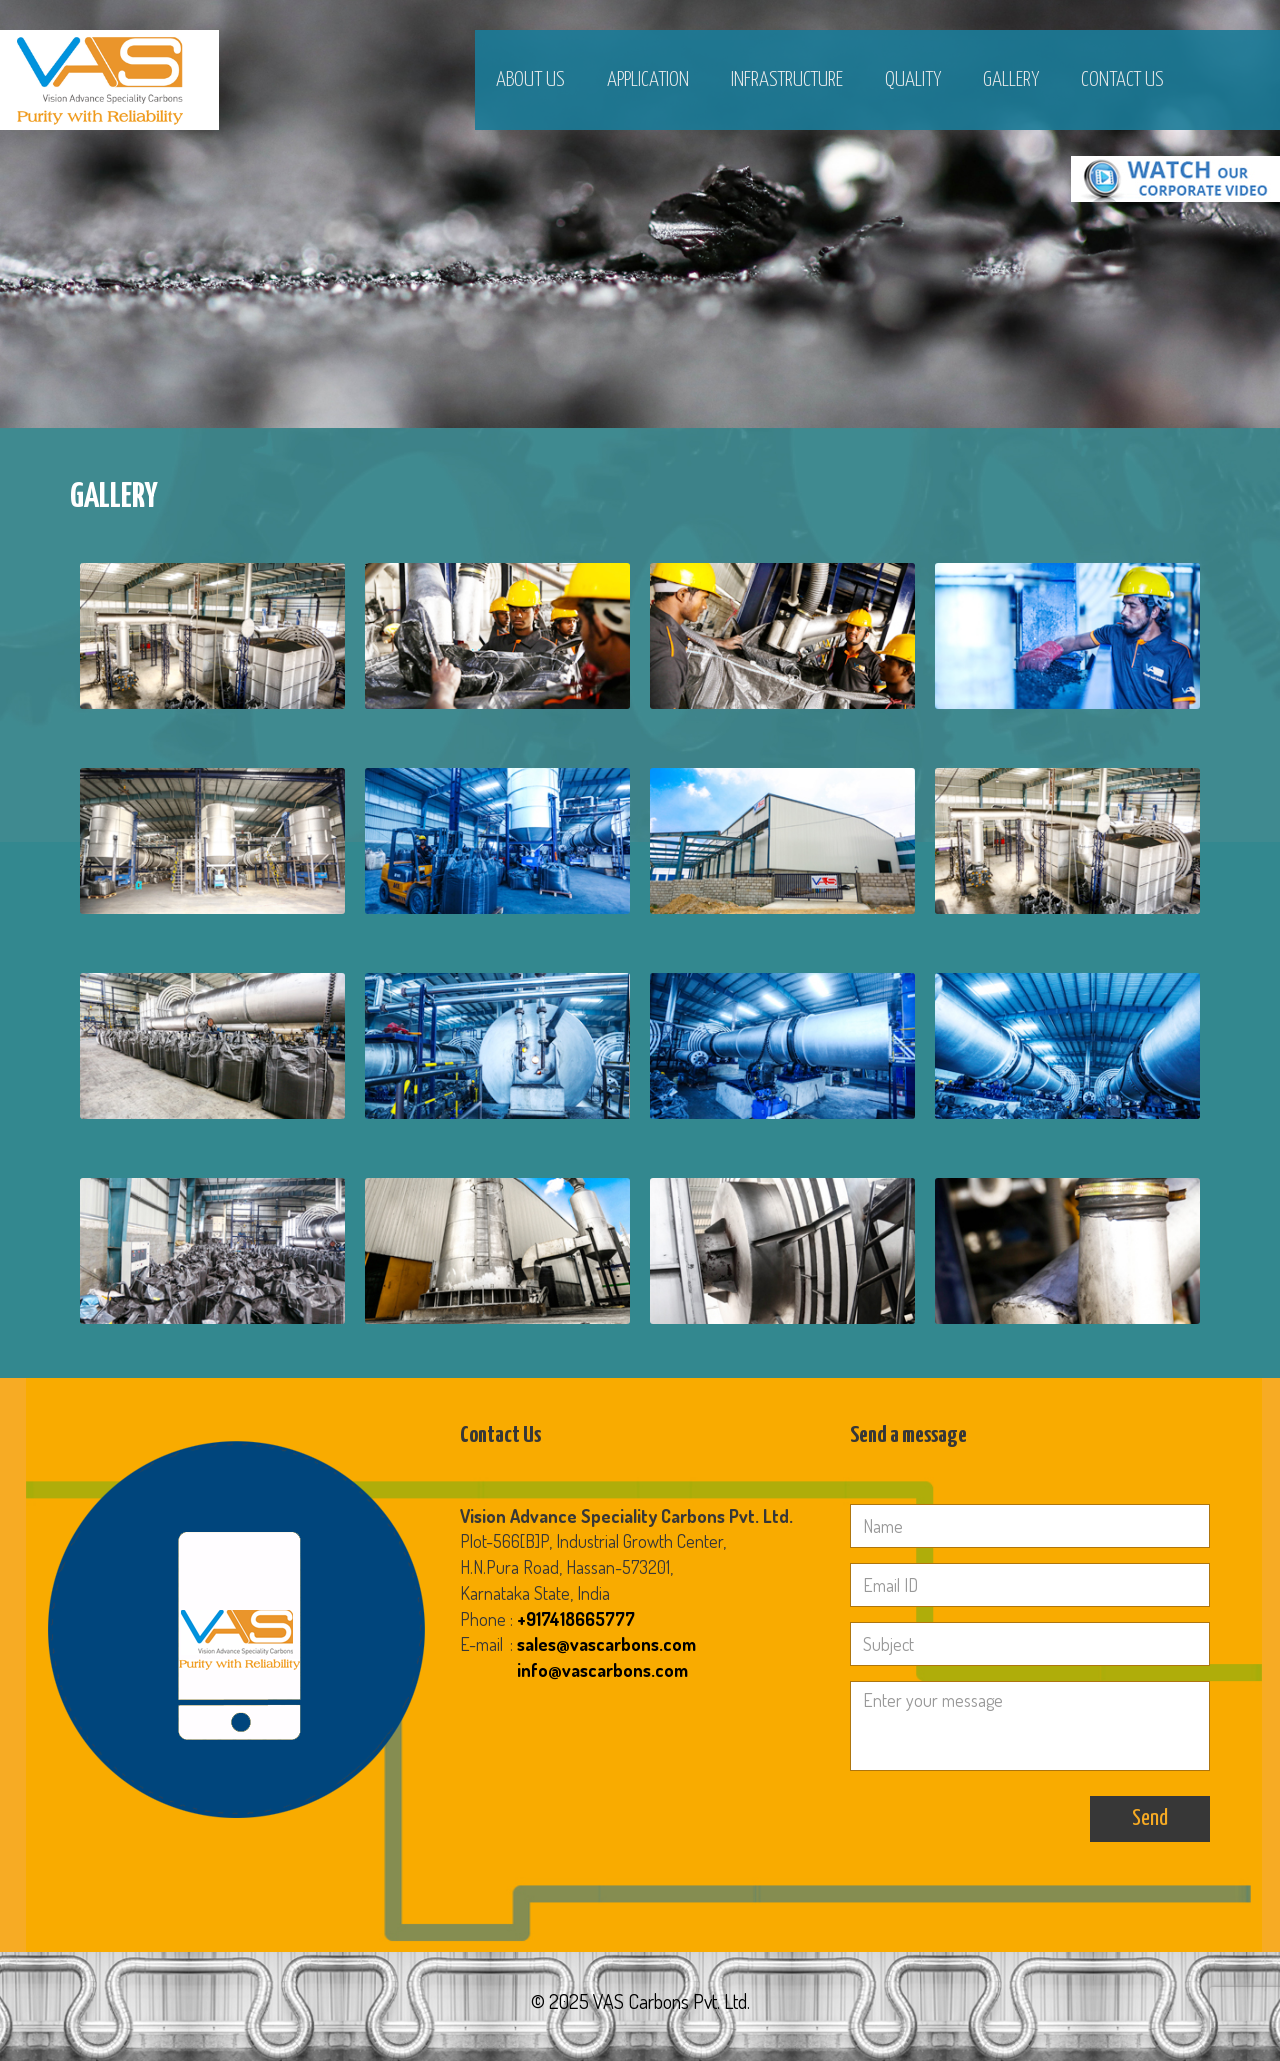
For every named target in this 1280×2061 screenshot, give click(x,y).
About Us (530, 80)
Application (648, 80)
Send (1150, 1818)
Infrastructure (787, 80)
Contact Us (1122, 80)
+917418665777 (576, 1619)
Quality (913, 80)
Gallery (1011, 80)
